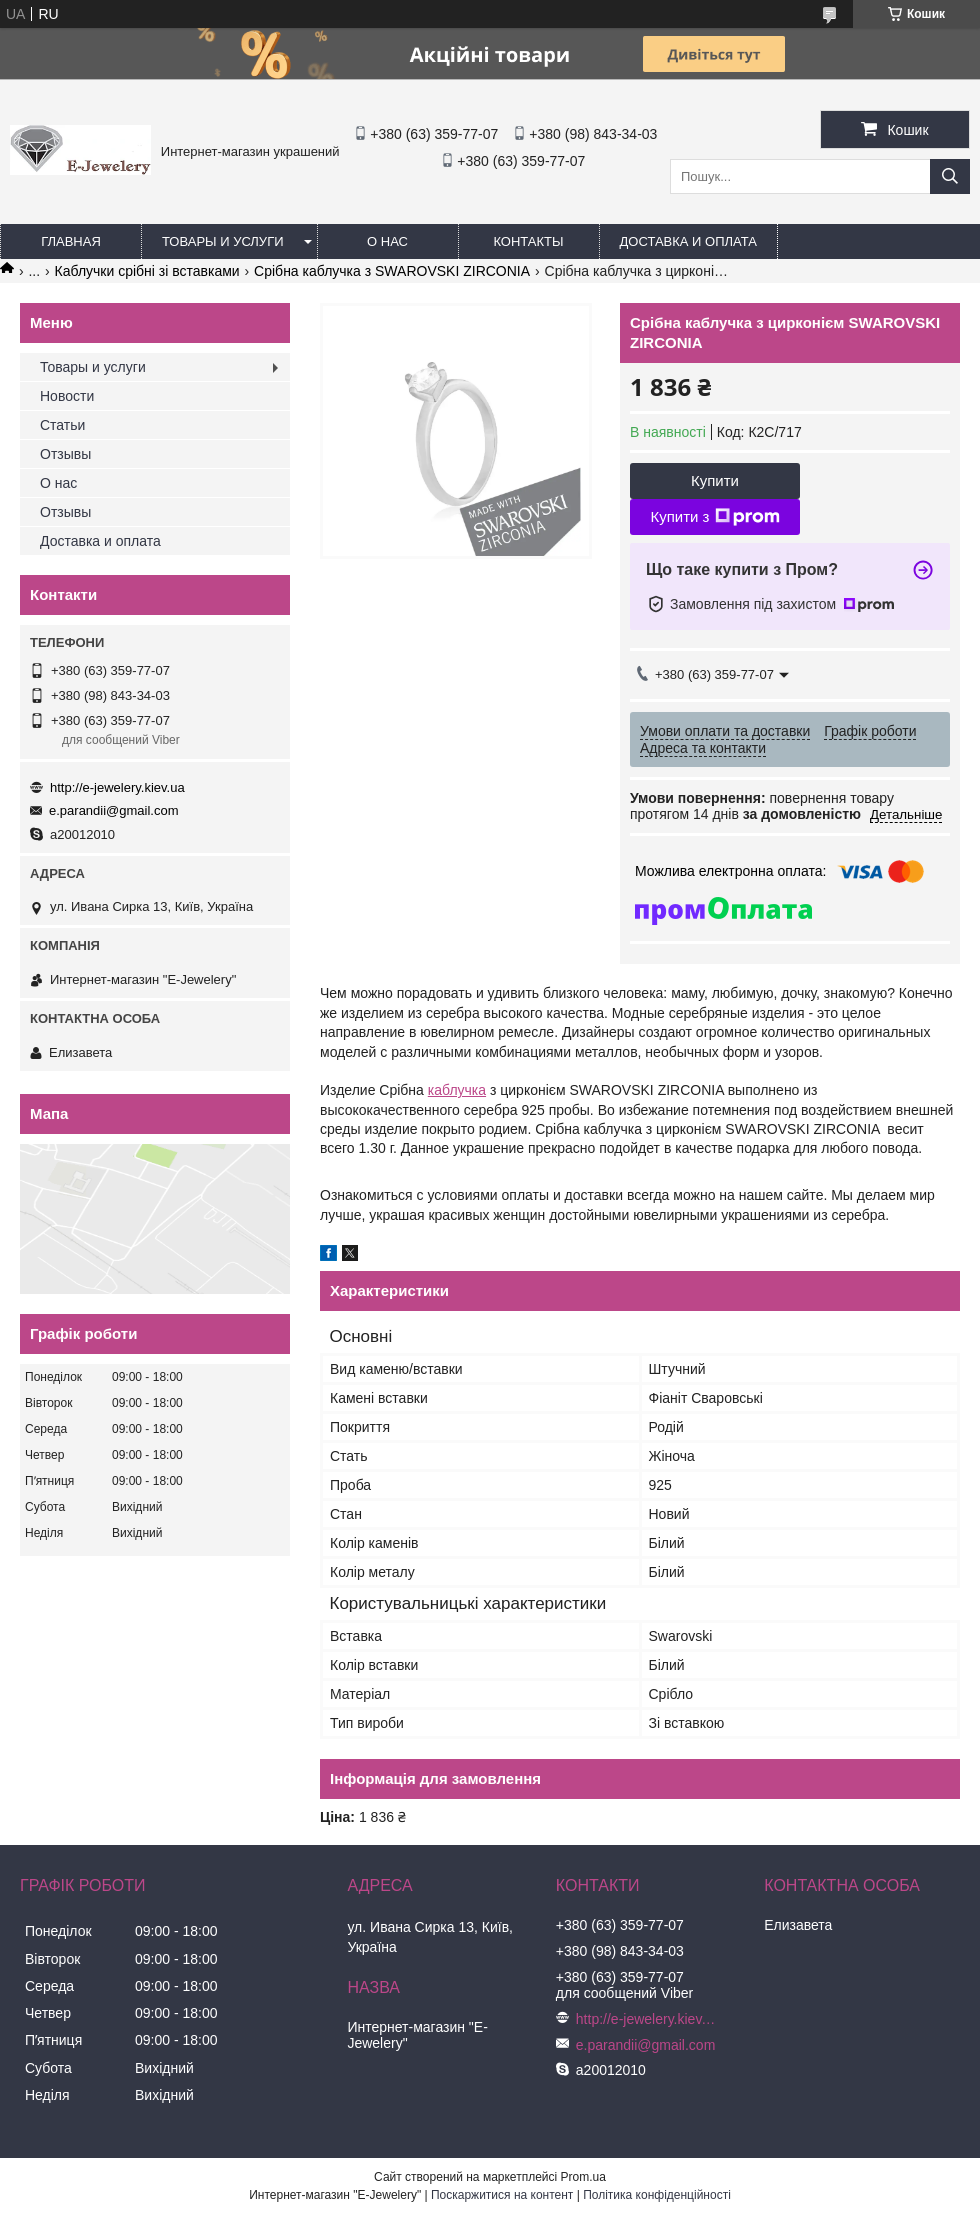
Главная (71, 241)
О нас (387, 241)
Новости (67, 396)
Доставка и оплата (688, 241)
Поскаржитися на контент (502, 2195)
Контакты (528, 241)
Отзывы (65, 454)
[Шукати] (950, 176)
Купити (715, 480)
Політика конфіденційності (657, 2195)
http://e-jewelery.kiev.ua (117, 787)
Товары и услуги (223, 241)
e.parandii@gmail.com (114, 810)
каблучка (457, 1090)
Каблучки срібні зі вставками (147, 271)
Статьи (62, 425)
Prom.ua (583, 2177)
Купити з (714, 517)
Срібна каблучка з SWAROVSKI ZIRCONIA (392, 271)
